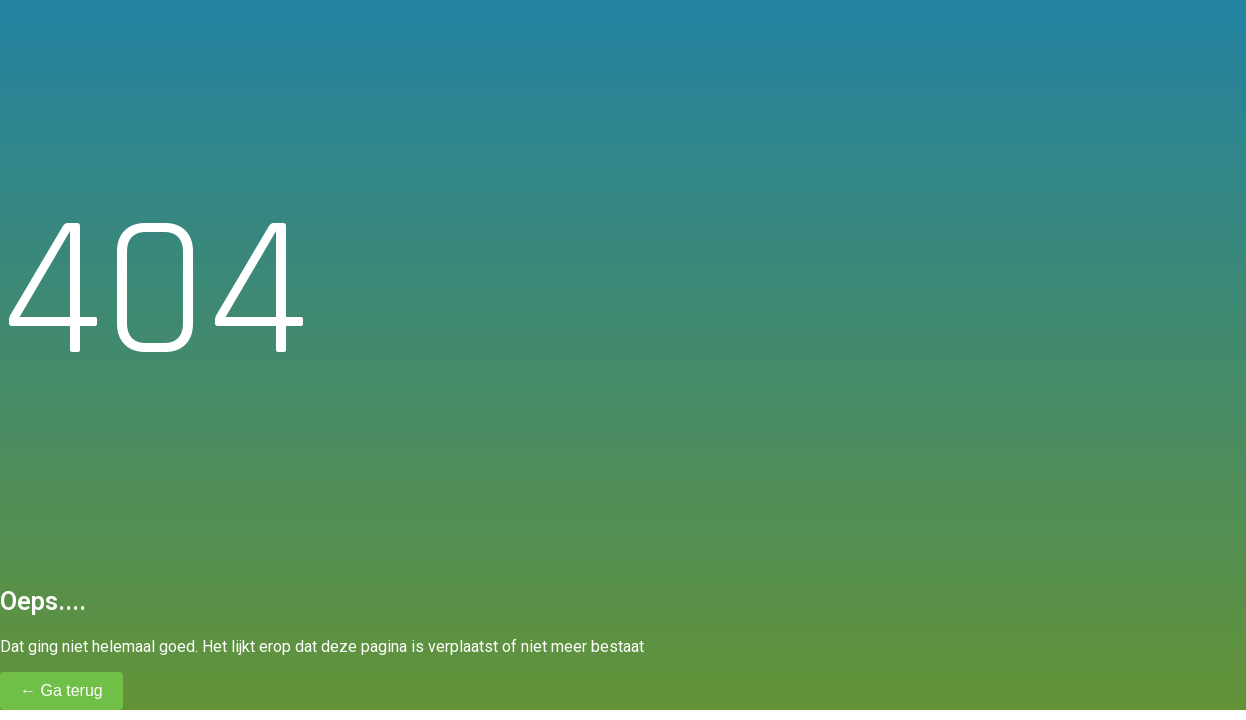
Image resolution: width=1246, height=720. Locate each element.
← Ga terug (61, 690)
